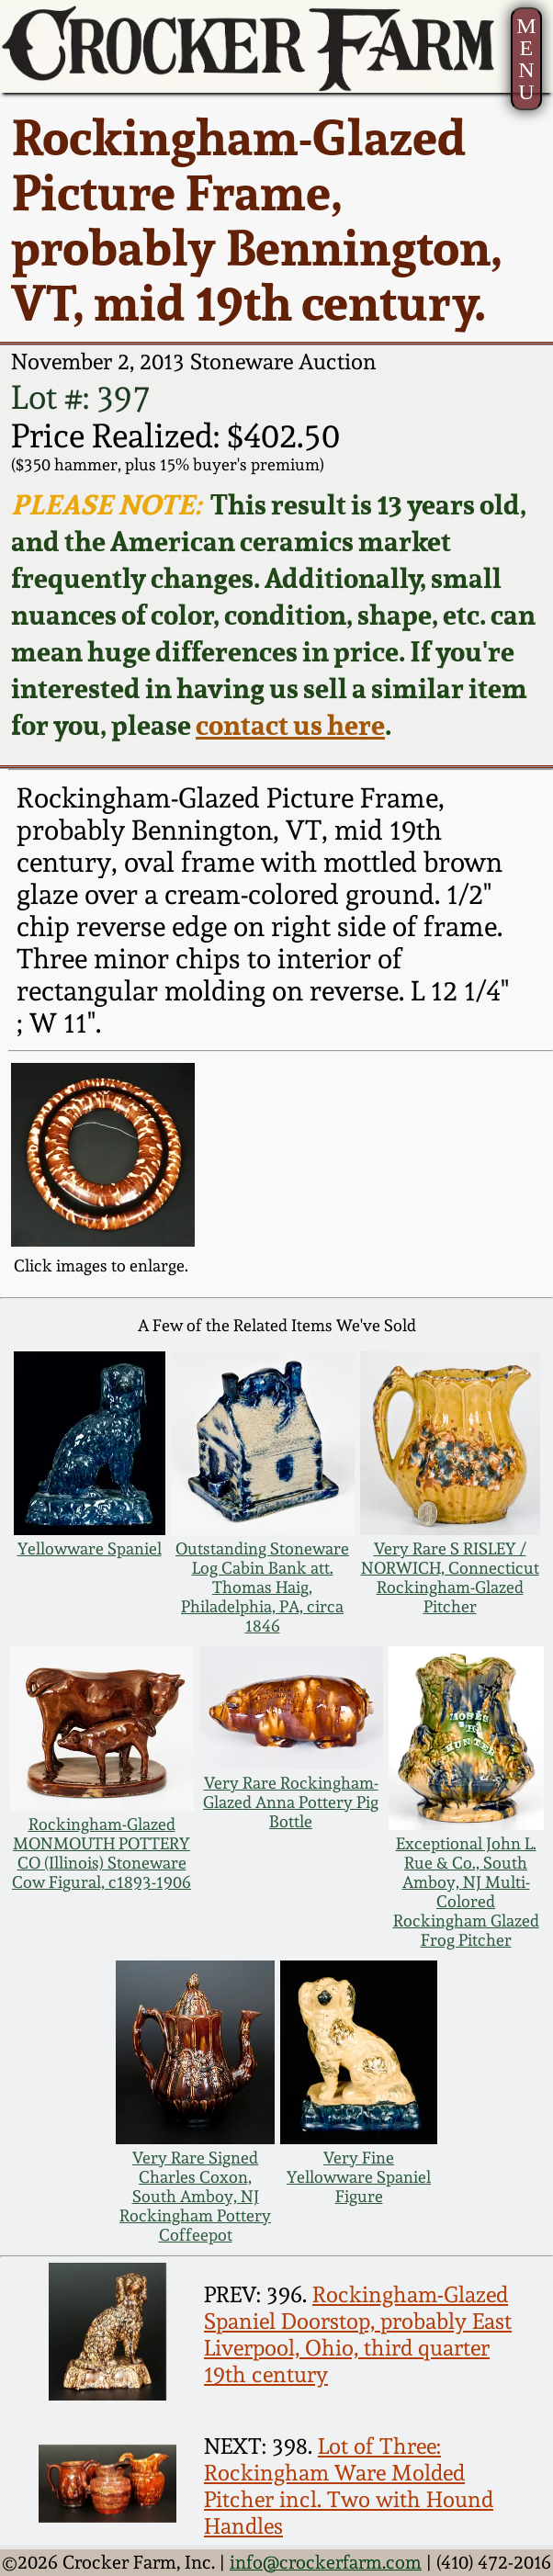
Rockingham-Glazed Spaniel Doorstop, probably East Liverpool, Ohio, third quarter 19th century (358, 2334)
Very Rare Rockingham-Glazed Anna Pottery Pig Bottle (290, 1802)
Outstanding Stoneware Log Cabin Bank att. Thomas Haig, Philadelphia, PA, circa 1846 (262, 1587)
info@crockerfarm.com (326, 2562)
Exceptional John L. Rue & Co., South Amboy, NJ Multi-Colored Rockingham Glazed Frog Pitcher (466, 1891)
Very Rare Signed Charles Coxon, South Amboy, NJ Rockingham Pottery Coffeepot (195, 2196)
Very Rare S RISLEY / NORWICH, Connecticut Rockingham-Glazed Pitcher (450, 1577)
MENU (526, 59)
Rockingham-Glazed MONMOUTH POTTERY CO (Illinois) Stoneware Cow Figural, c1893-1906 (101, 1853)
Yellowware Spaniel (89, 1548)
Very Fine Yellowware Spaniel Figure (359, 2177)
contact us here (290, 724)
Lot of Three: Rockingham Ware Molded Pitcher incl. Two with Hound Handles (348, 2486)
